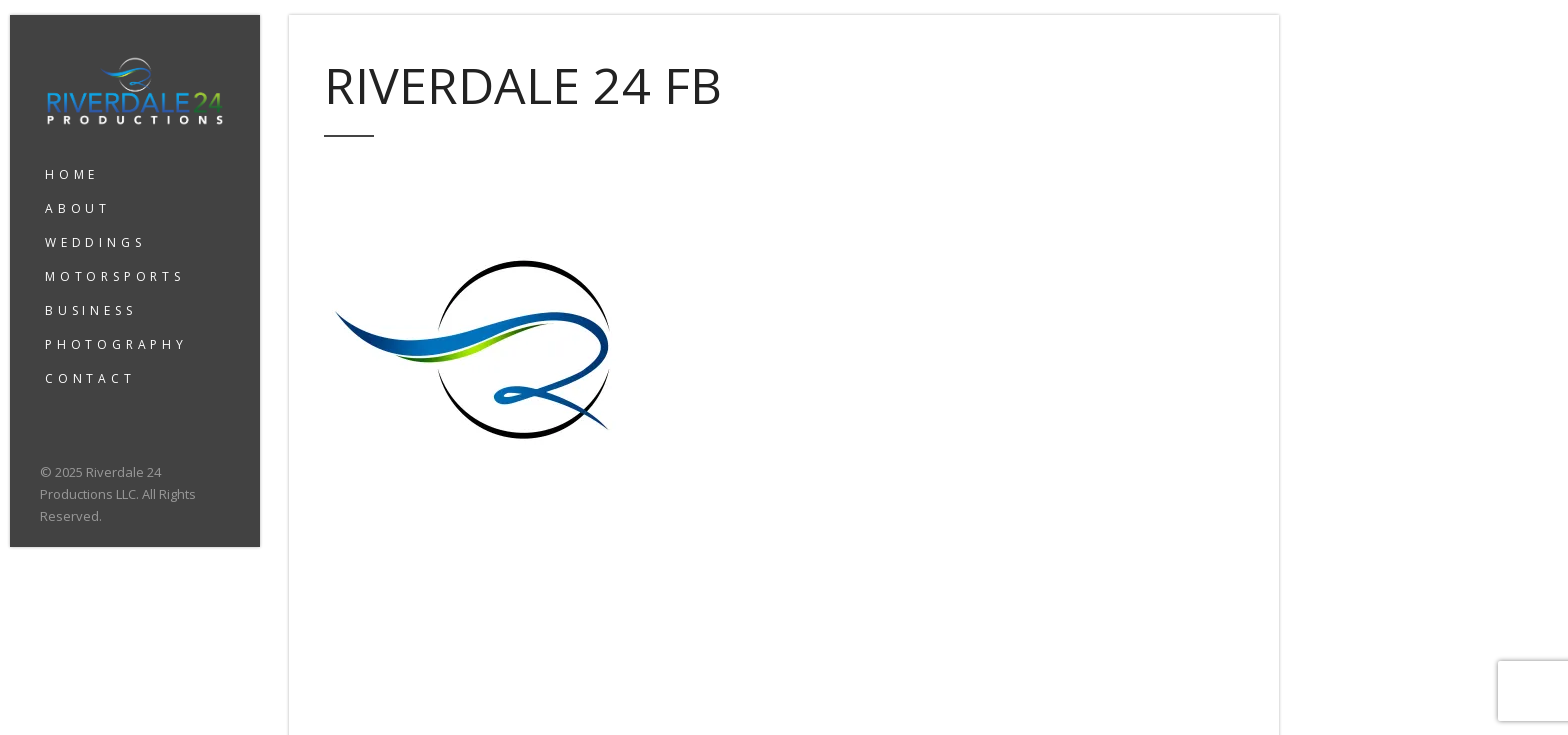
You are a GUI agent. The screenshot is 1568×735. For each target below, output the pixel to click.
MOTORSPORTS (115, 276)
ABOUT (78, 208)
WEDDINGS (95, 242)
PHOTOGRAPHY (116, 344)
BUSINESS (90, 310)
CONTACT (90, 378)
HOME (72, 174)
